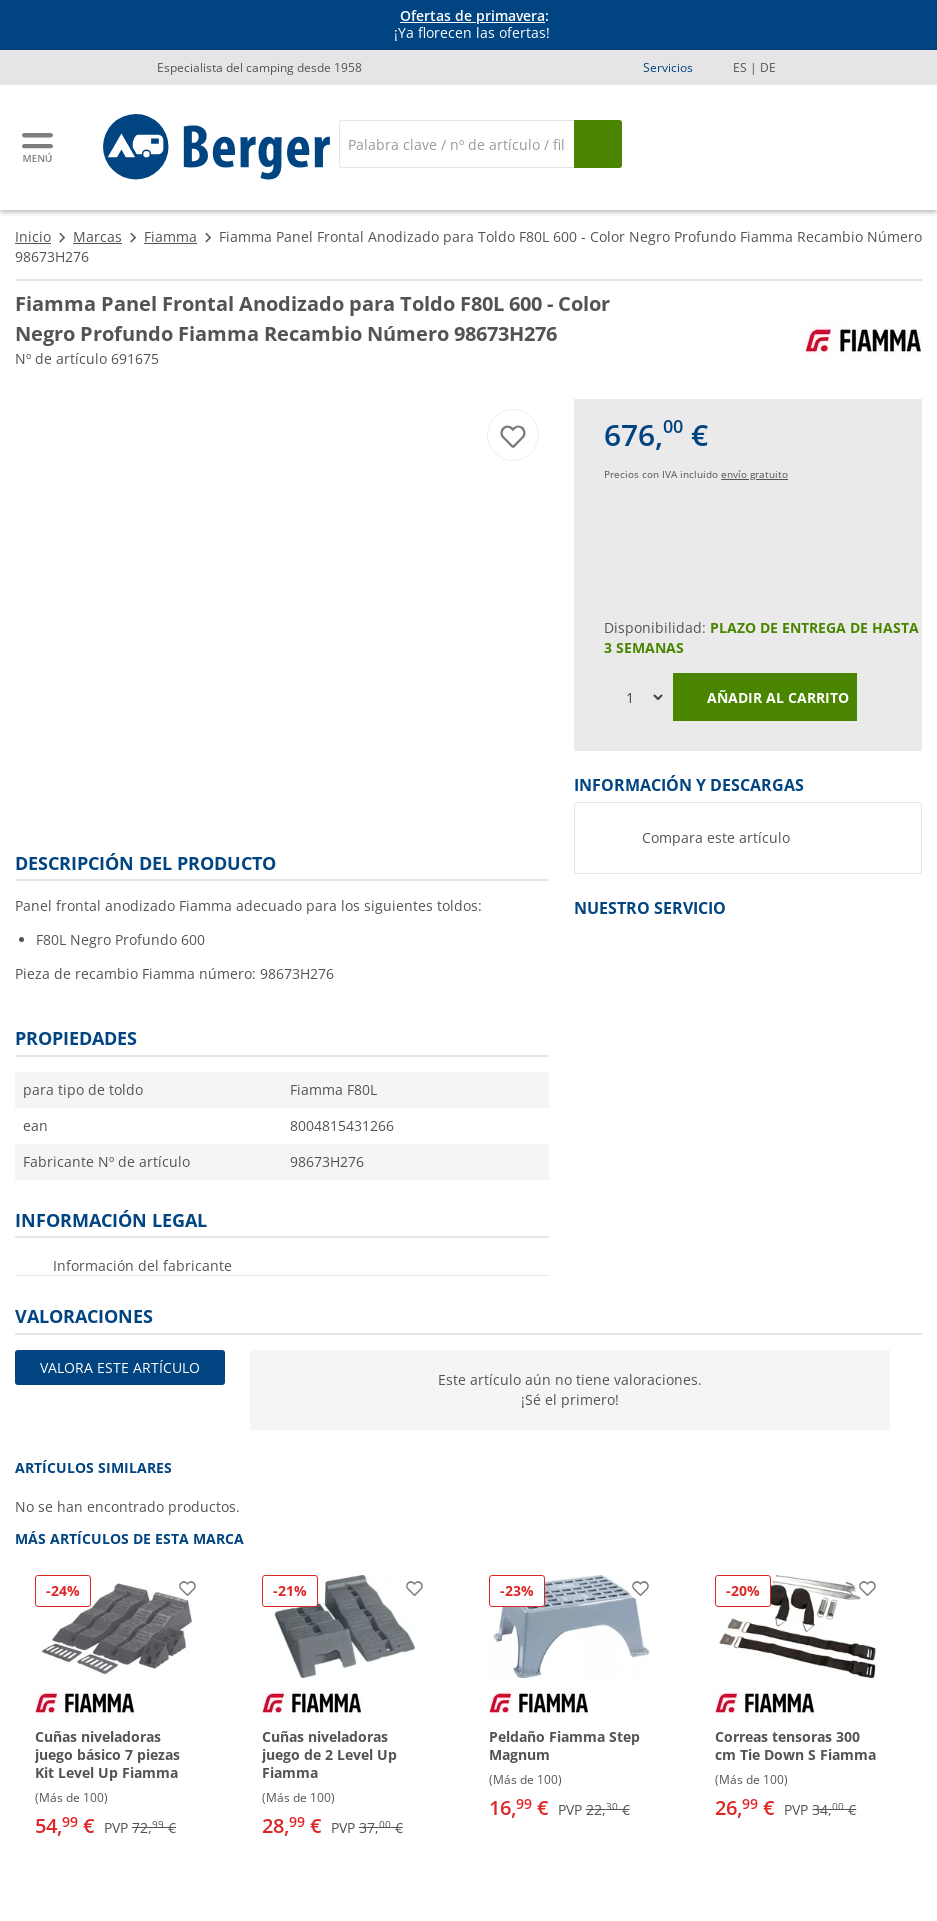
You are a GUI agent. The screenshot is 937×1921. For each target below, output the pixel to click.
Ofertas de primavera (472, 15)
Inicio (33, 236)
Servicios (668, 67)
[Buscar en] (456, 144)
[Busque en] (598, 144)
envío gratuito (754, 474)
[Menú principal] (39, 147)
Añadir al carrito (765, 699)
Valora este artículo (120, 1367)
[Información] (472, 25)
